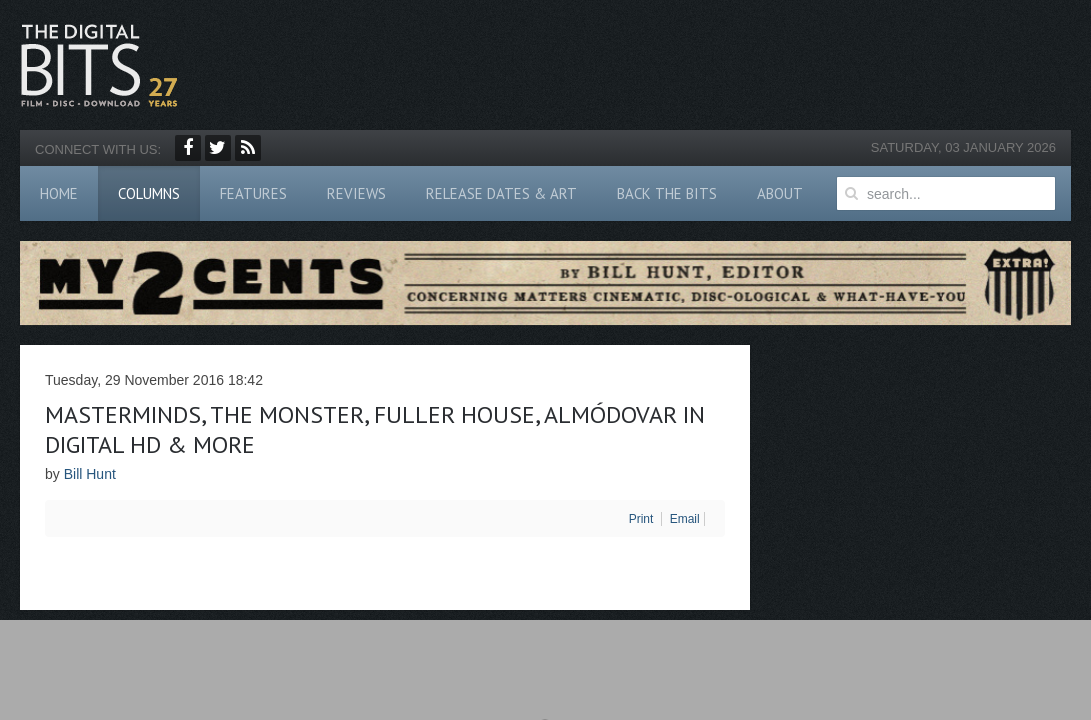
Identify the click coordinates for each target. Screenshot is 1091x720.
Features (253, 193)
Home (59, 193)
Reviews (356, 193)
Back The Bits (667, 193)
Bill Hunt (90, 474)
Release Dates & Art (501, 193)
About (780, 193)
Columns (149, 193)
